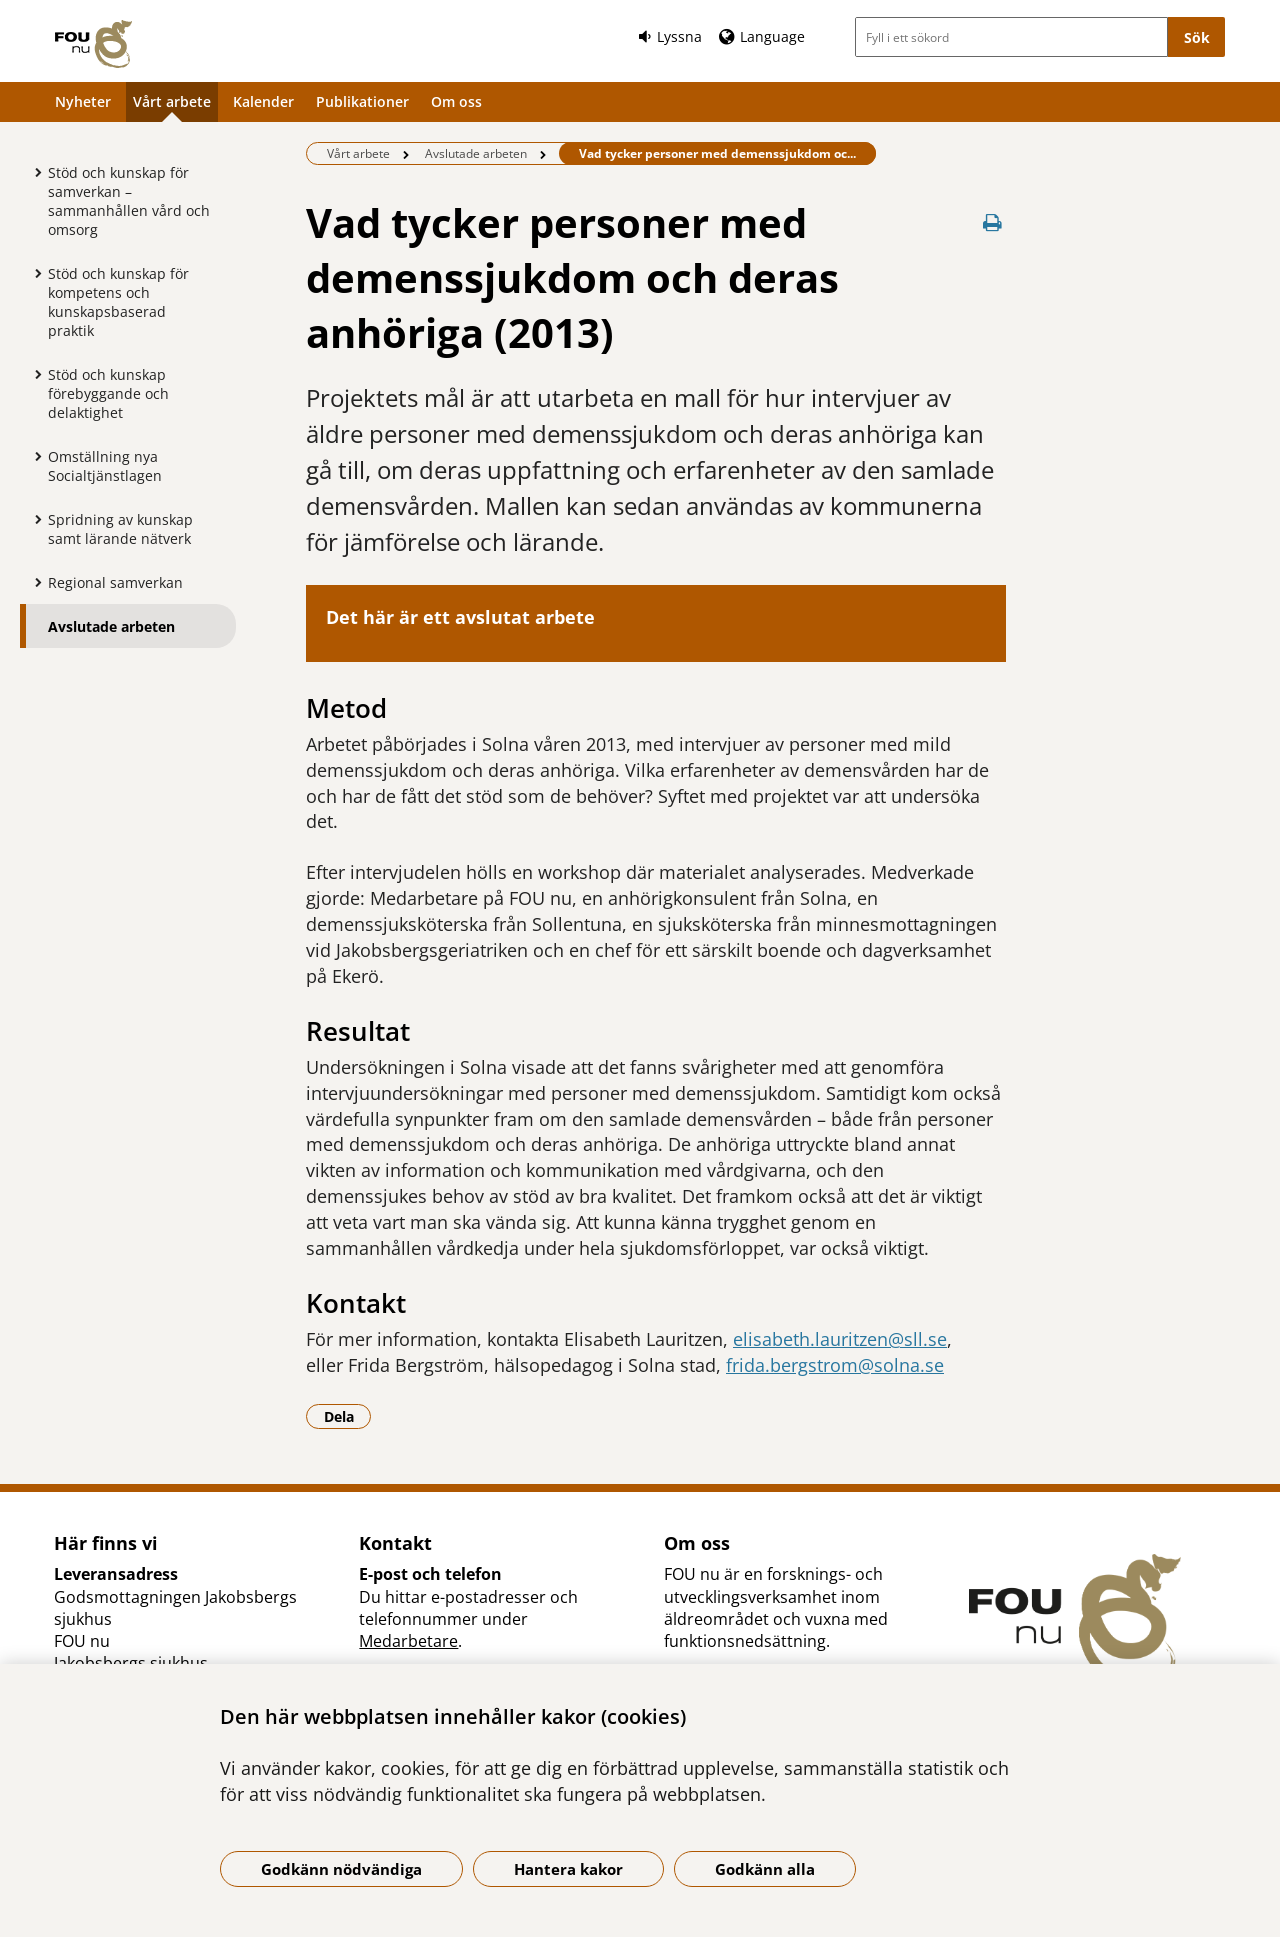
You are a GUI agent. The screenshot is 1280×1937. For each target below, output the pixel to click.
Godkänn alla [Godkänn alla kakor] (765, 1869)
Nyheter (83, 101)
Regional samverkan (115, 582)
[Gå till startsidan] (93, 44)
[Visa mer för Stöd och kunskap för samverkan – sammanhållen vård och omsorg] (33, 172)
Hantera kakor (568, 1869)
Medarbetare (408, 1641)
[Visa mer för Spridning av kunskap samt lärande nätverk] (33, 519)
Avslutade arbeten (111, 626)
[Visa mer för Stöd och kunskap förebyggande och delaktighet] (33, 374)
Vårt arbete (172, 101)
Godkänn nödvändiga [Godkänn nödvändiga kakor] (341, 1869)
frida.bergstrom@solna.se (835, 1365)
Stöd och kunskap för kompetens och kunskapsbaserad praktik (118, 302)
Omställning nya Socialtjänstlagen (105, 466)
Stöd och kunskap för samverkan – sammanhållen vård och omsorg (129, 201)
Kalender (263, 101)
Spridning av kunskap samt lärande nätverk (120, 529)
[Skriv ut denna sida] (992, 222)
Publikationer (362, 101)
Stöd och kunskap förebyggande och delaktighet (108, 393)
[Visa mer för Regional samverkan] (33, 582)
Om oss (456, 101)
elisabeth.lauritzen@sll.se (840, 1339)
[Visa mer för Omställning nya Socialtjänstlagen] (33, 456)
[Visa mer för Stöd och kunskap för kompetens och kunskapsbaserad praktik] (33, 273)
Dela (348, 1416)
